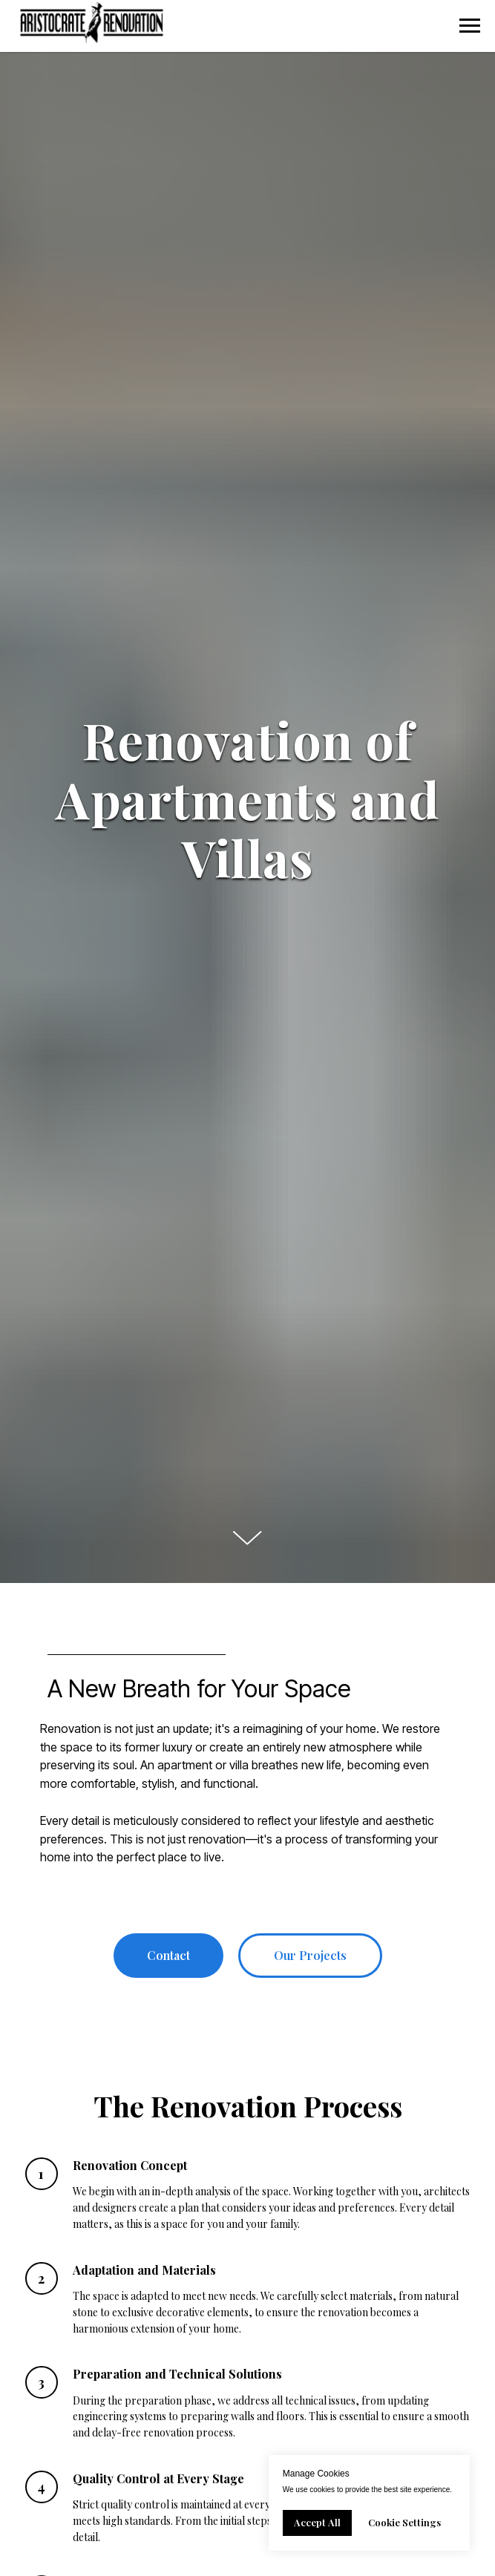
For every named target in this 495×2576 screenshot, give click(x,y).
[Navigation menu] (469, 26)
